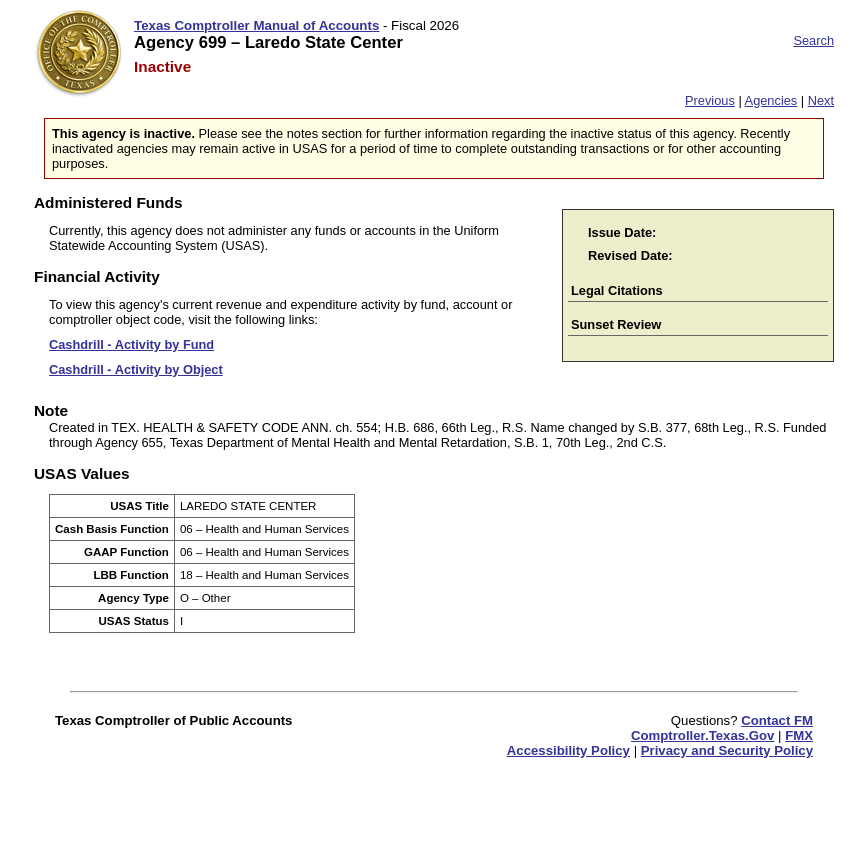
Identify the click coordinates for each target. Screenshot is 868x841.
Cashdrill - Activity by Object (136, 369)
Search (813, 40)
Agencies (771, 100)
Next (821, 100)
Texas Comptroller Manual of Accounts (256, 25)
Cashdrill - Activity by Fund (131, 344)
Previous (710, 100)
